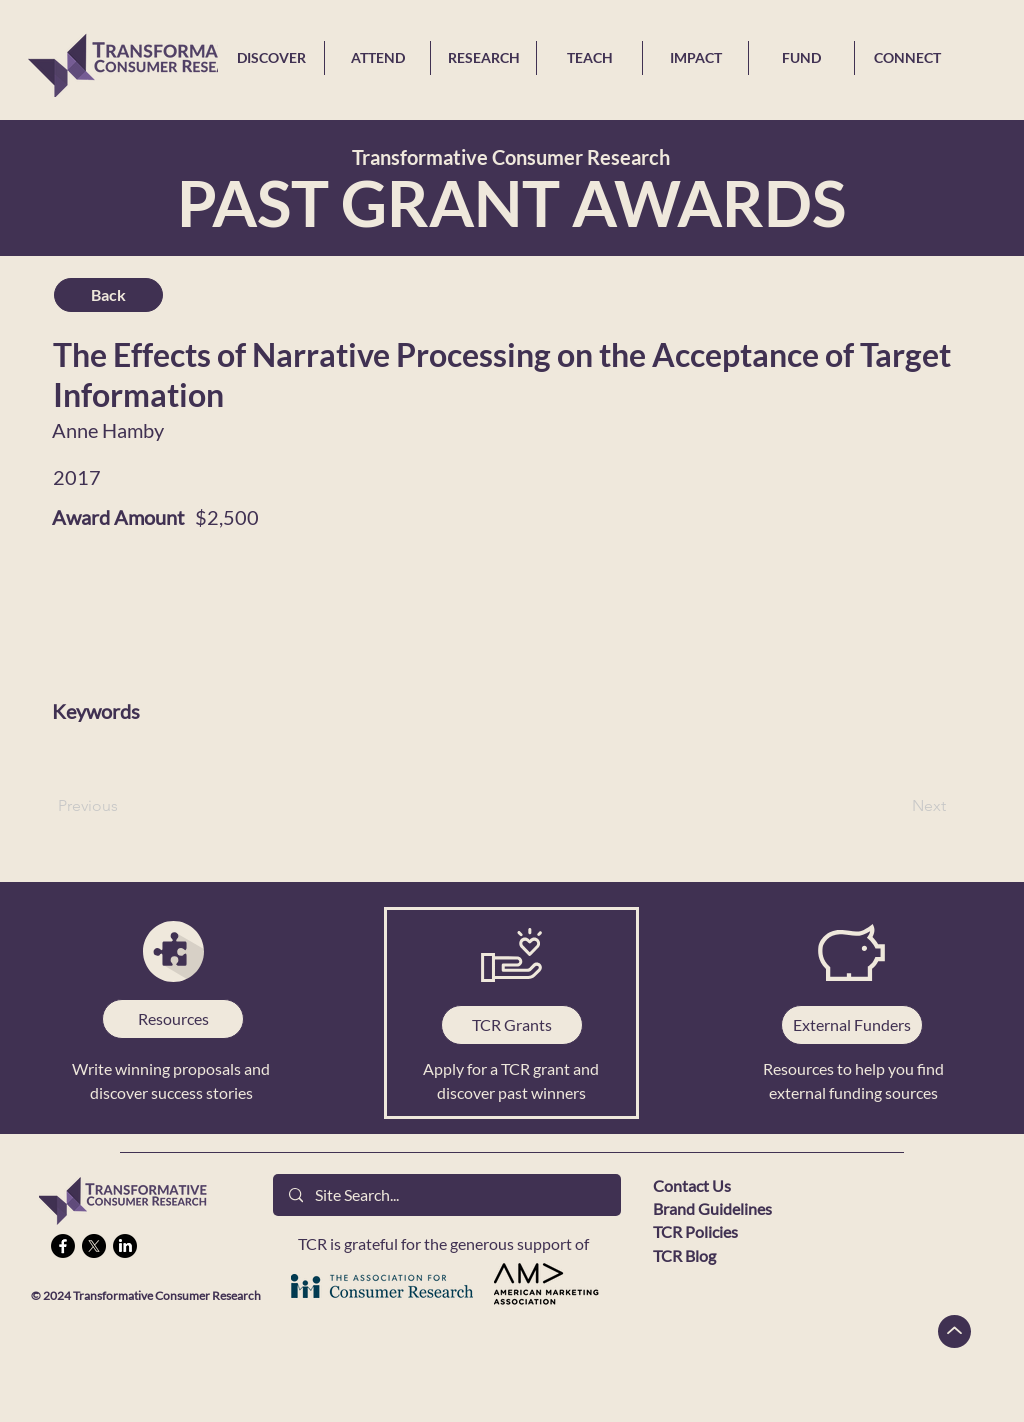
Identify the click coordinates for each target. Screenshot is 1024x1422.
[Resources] (173, 1019)
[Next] (896, 806)
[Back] (108, 295)
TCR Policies (695, 1231)
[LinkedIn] (125, 1246)
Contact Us (692, 1185)
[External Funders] (852, 1025)
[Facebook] (63, 1246)
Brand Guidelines (712, 1208)
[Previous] (124, 806)
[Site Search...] (447, 1195)
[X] (94, 1246)
